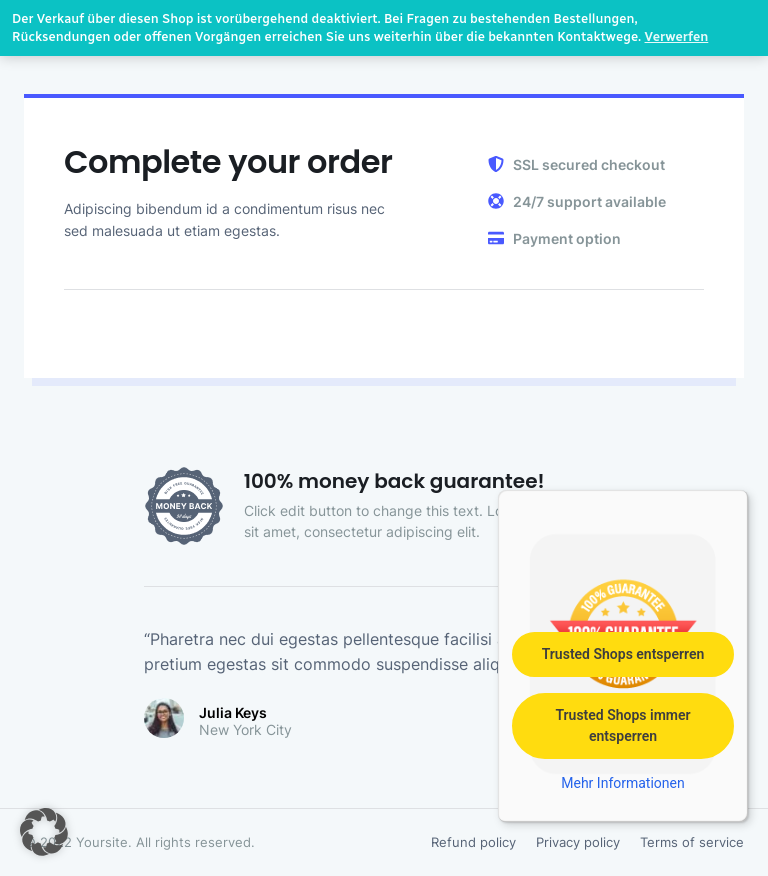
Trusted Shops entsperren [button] (623, 654)
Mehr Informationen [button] (622, 783)
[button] (44, 832)
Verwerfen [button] (677, 36)
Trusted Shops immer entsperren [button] (622, 725)
